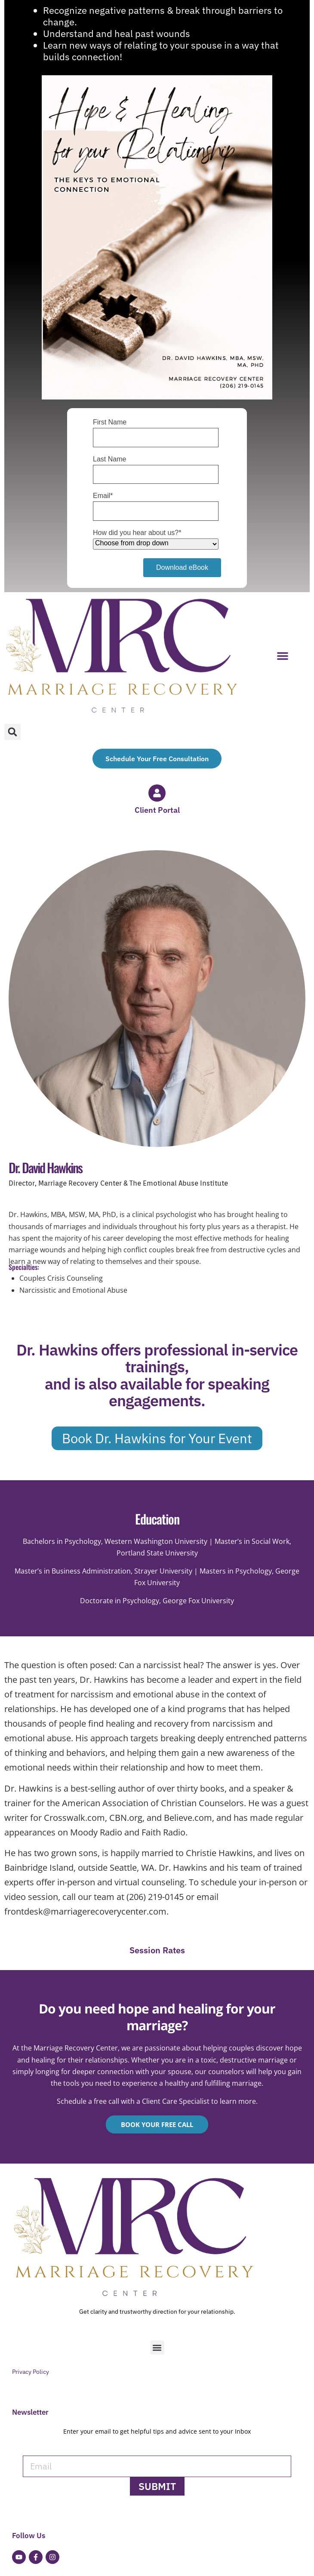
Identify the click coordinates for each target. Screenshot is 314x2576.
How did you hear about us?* (137, 532)
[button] (283, 656)
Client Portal (157, 810)
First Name (109, 422)
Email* (103, 495)
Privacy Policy (30, 2372)
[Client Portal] (157, 793)
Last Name (109, 459)
